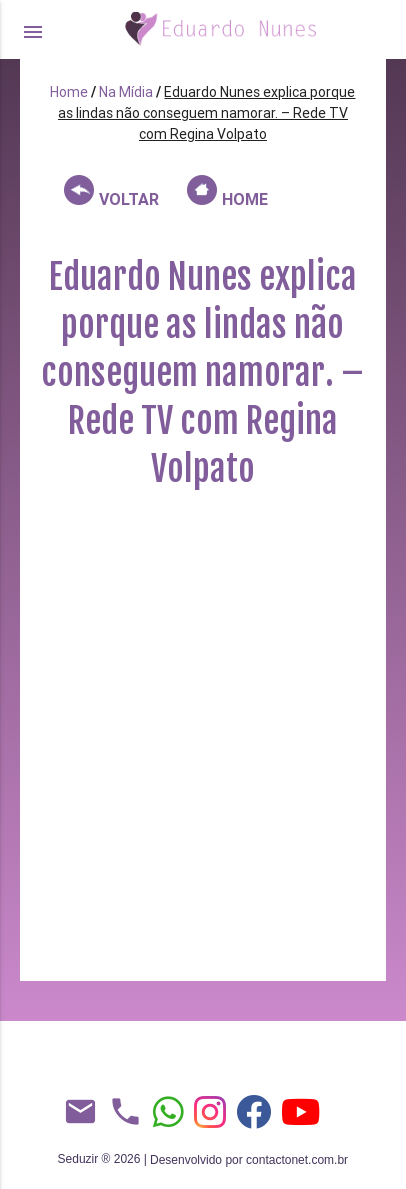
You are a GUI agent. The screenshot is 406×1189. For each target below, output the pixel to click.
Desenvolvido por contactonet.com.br (249, 1160)
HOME (227, 192)
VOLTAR (111, 192)
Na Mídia (126, 92)
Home (69, 92)
